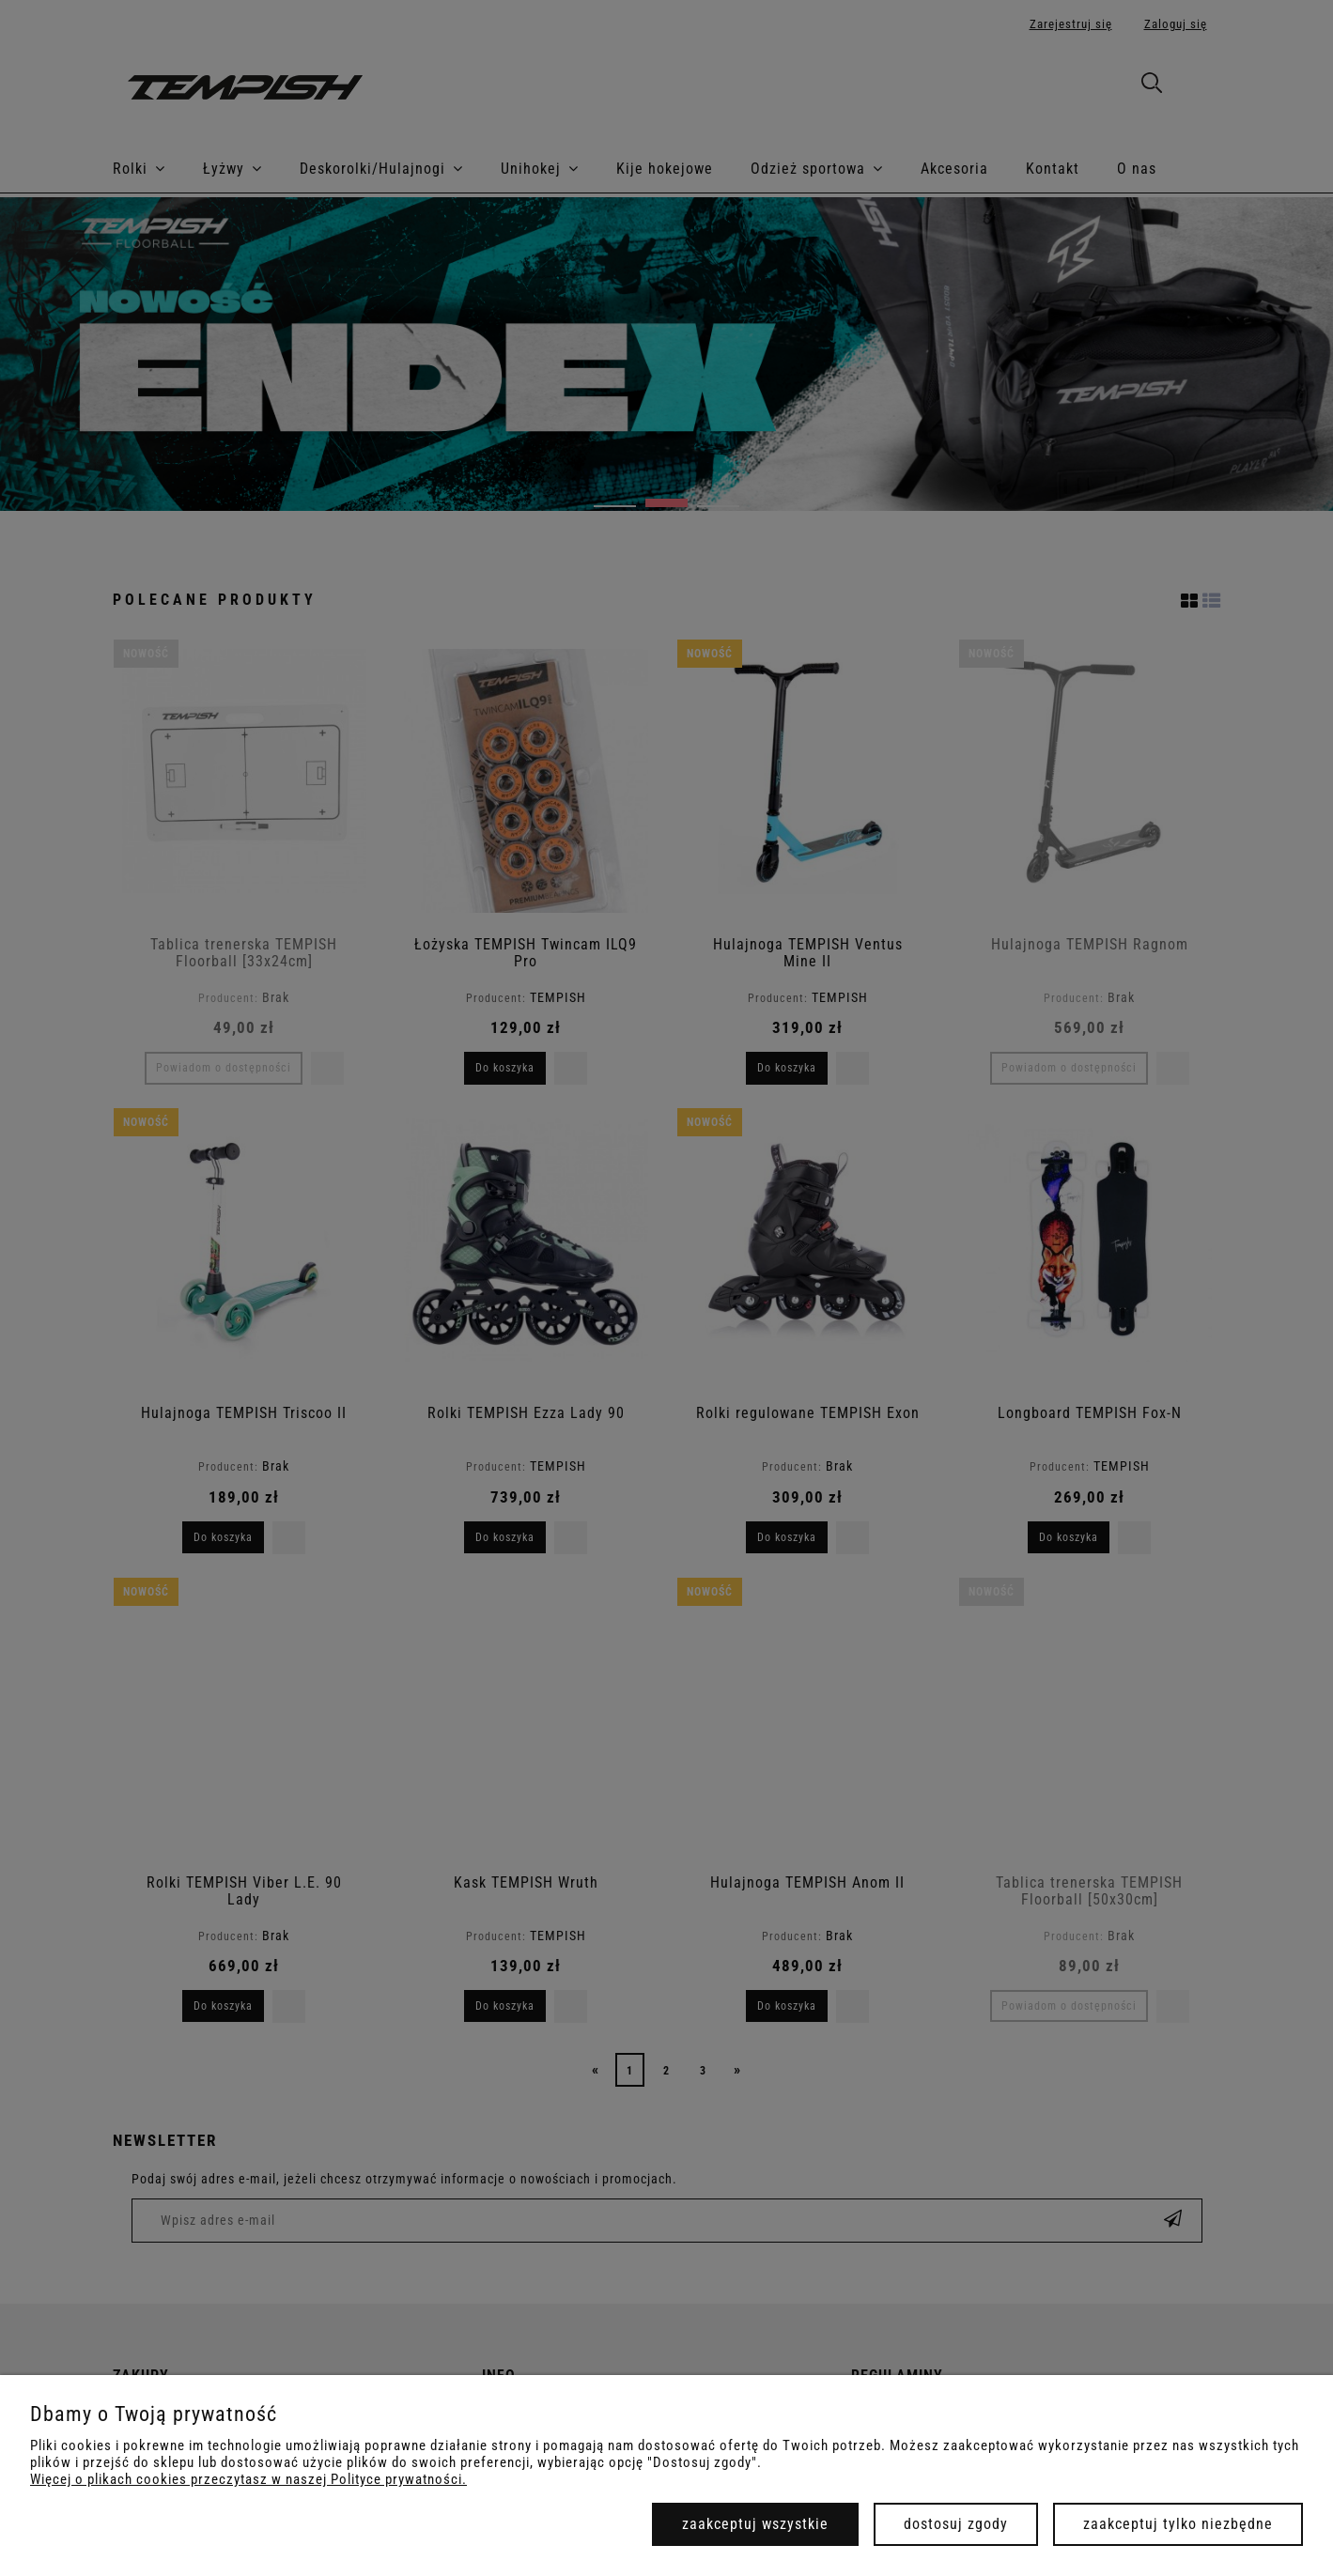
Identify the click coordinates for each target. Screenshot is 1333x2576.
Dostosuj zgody (956, 2524)
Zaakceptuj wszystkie (755, 2524)
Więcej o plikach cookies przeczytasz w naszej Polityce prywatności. (248, 2479)
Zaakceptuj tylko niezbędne (1178, 2524)
